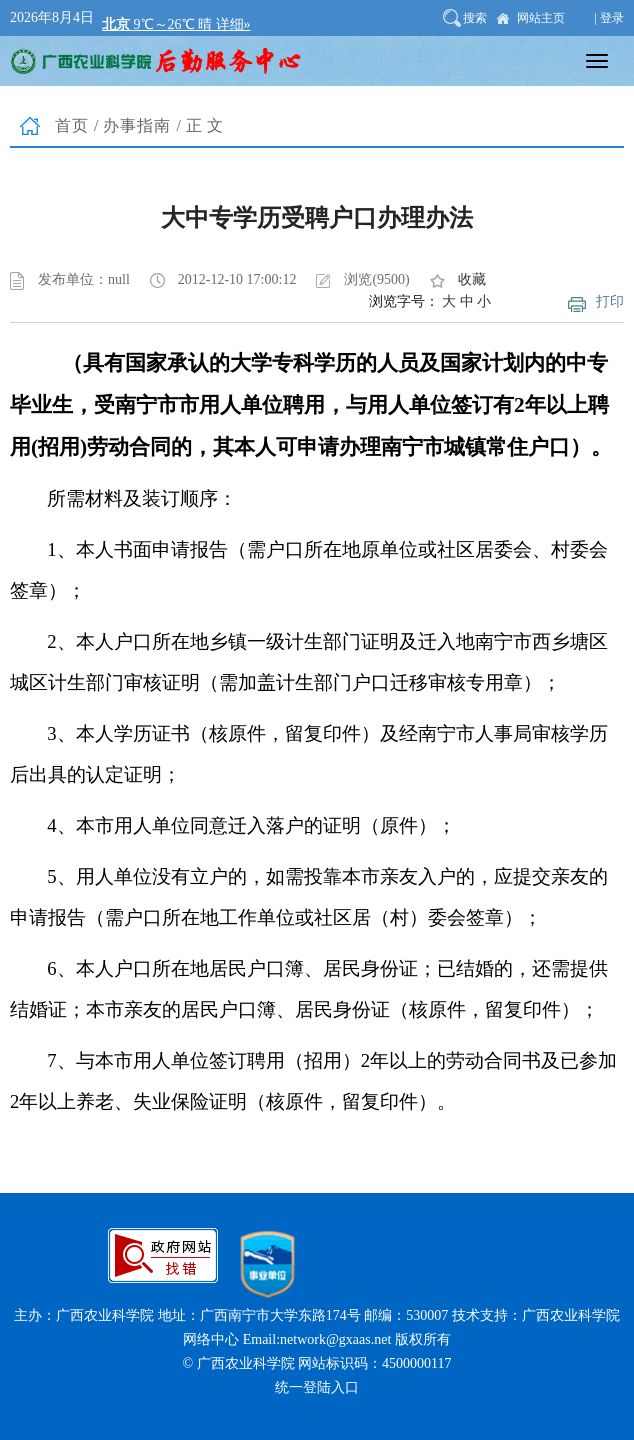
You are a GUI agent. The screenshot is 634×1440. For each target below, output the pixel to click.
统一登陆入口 (317, 1387)
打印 (610, 301)
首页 (72, 125)
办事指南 (137, 125)
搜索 (475, 18)
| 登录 (609, 18)
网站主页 (541, 18)
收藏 (472, 279)
